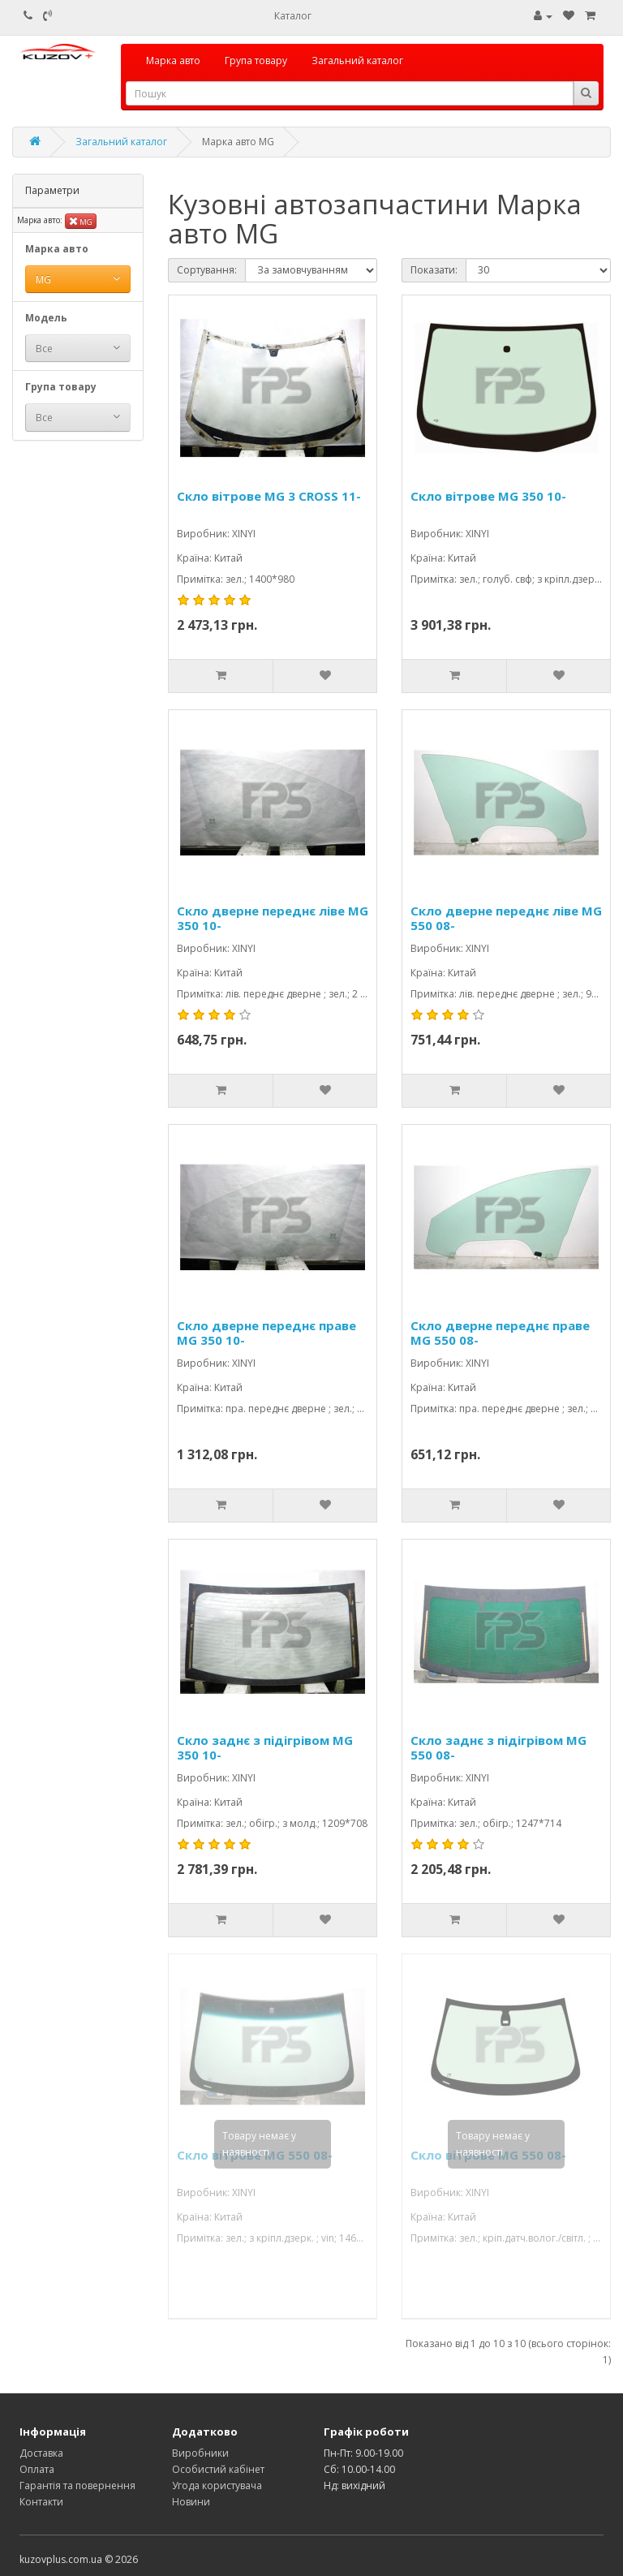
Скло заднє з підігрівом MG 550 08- (498, 1747)
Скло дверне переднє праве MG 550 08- (500, 1332)
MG (80, 221)
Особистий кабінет (218, 2469)
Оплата (36, 2469)
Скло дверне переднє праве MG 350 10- (266, 1332)
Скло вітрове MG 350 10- (488, 496)
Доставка (41, 2453)
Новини (191, 2502)
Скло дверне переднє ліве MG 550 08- (506, 918)
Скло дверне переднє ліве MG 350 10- (272, 918)
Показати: (434, 270)
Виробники (200, 2453)
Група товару (256, 60)
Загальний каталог (357, 60)
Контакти (41, 2502)
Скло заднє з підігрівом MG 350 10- (265, 1747)
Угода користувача (217, 2485)
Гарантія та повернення (77, 2485)
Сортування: (207, 270)
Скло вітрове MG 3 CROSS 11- (269, 496)
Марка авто (173, 60)
